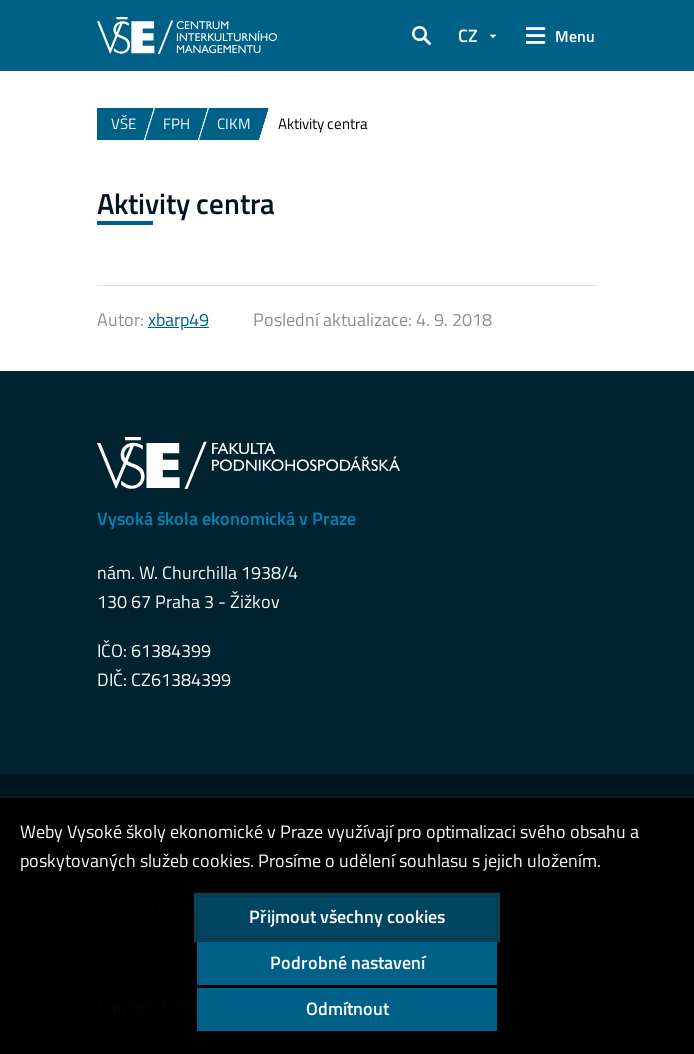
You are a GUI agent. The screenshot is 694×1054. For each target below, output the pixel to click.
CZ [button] (468, 35)
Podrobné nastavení (347, 962)
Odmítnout (347, 1008)
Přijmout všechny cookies (347, 916)
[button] (422, 36)
